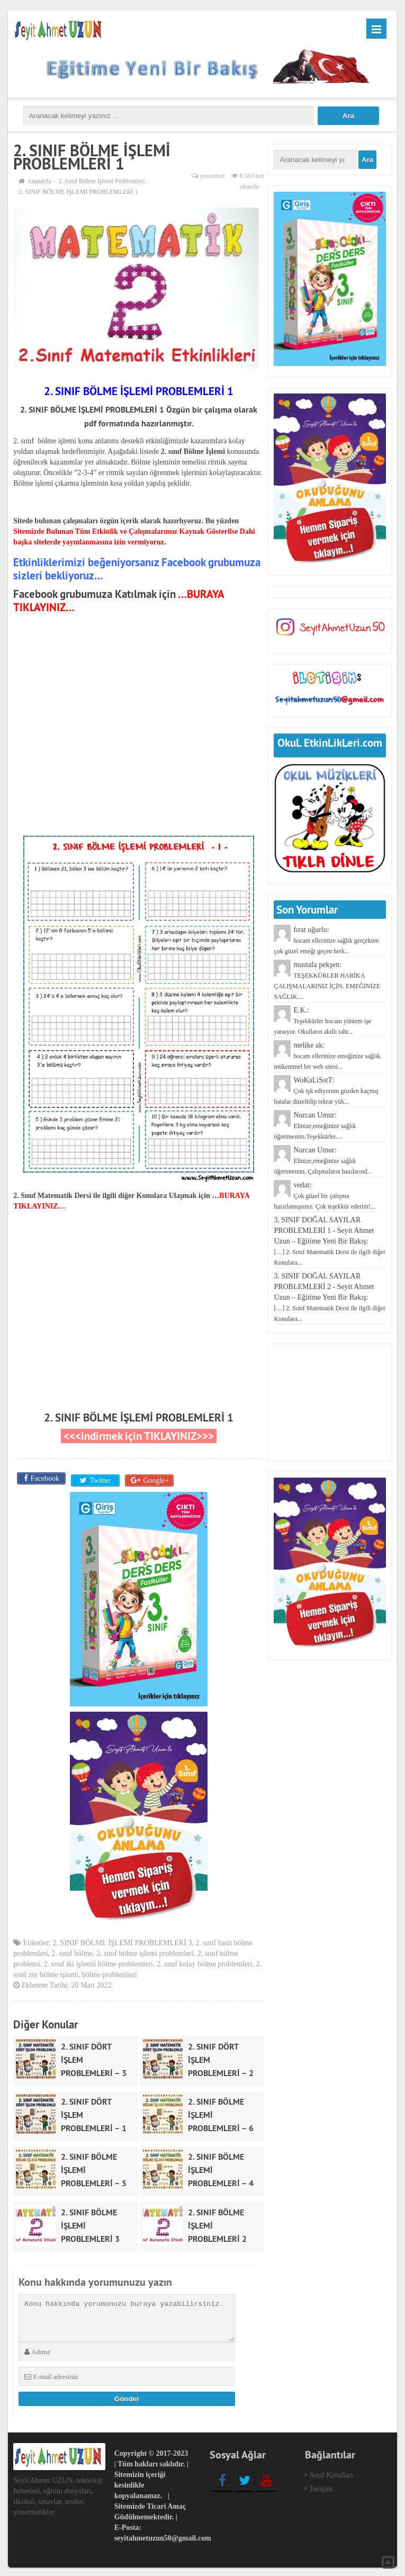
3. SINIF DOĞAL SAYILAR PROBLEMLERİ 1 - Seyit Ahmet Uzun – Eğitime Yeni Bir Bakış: (329, 1241)
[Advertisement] (138, 714)
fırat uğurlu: (326, 940)
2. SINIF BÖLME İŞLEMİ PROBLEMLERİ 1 (138, 1417)
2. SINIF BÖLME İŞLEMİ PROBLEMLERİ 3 (122, 1941)
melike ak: (328, 1055)
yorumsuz (212, 176)
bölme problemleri (109, 1972)
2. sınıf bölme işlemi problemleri (145, 1951)
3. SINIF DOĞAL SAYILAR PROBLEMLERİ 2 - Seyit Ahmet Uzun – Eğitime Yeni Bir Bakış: (329, 1297)
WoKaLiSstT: (326, 1090)
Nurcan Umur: (315, 1125)
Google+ (155, 1478)
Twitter (99, 1478)
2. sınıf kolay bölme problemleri (205, 1962)
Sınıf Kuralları (331, 2473)
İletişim (321, 2487)
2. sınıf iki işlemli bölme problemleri (98, 1962)
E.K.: (322, 1020)
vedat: (324, 1195)
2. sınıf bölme (72, 1951)
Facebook (44, 1478)
